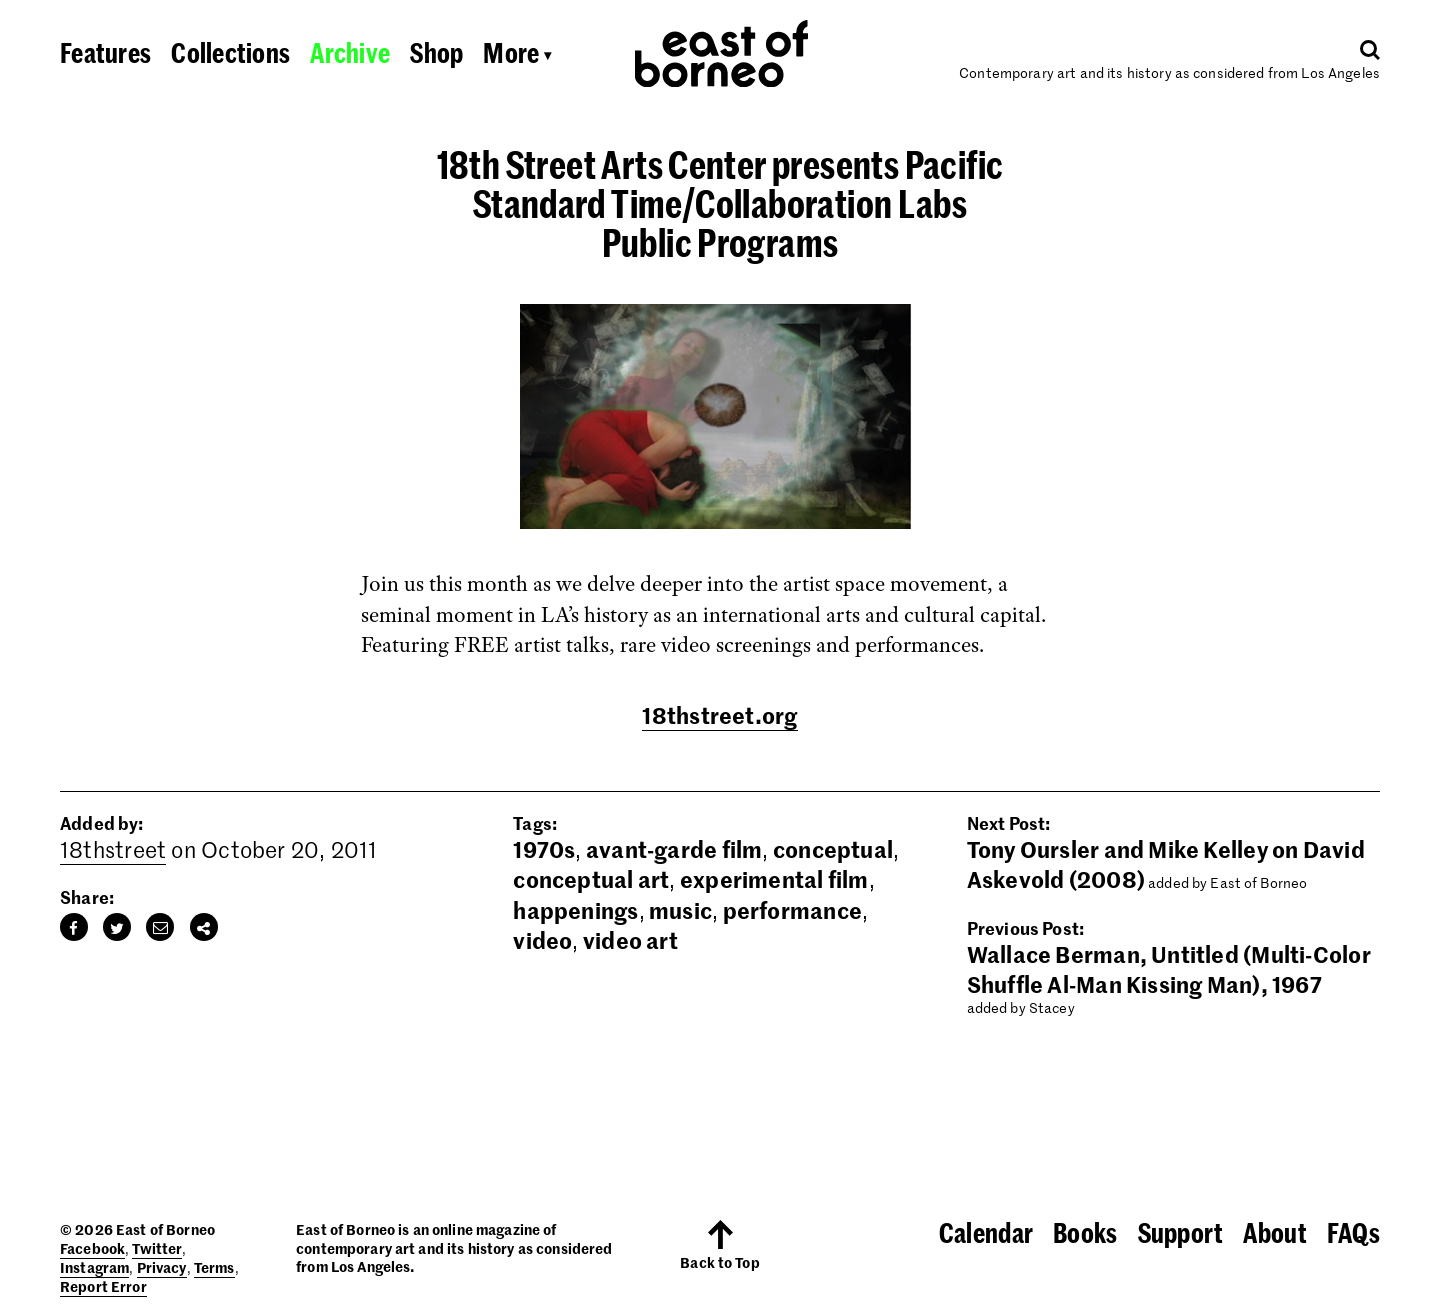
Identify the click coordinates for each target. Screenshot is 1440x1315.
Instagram (94, 1267)
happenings (575, 910)
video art (630, 940)
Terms (214, 1267)
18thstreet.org (719, 715)
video (542, 940)
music (680, 910)
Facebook (92, 1248)
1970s (544, 849)
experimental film (774, 879)
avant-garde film (674, 849)
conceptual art (591, 879)
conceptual (833, 849)
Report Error (103, 1286)
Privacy (162, 1267)
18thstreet (113, 849)
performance (792, 910)
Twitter (157, 1248)
